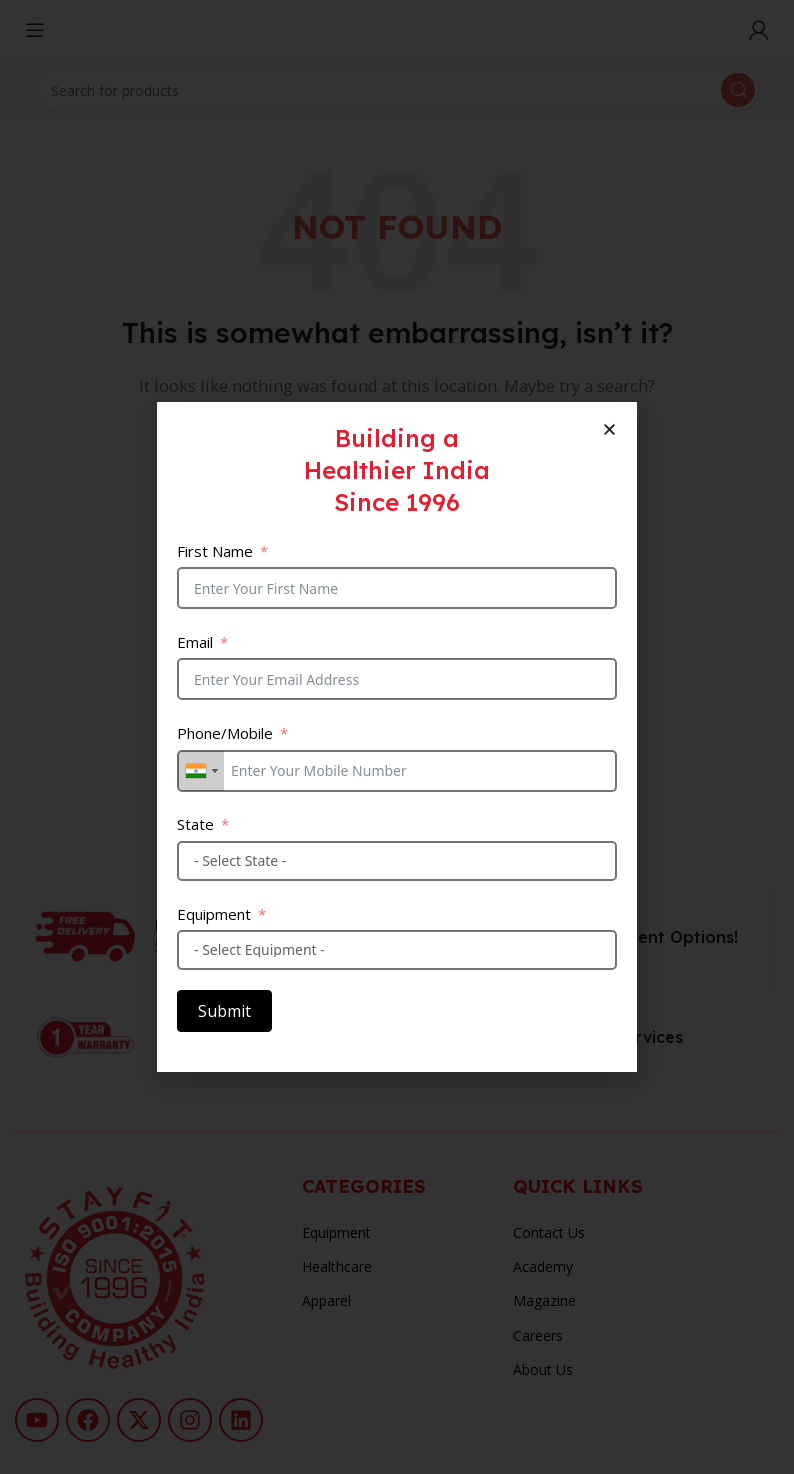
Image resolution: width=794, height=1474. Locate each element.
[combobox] (201, 771)
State (195, 824)
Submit (224, 1011)
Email (195, 642)
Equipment (214, 914)
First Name (215, 551)
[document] (397, 737)
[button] (609, 429)
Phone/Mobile (225, 733)
